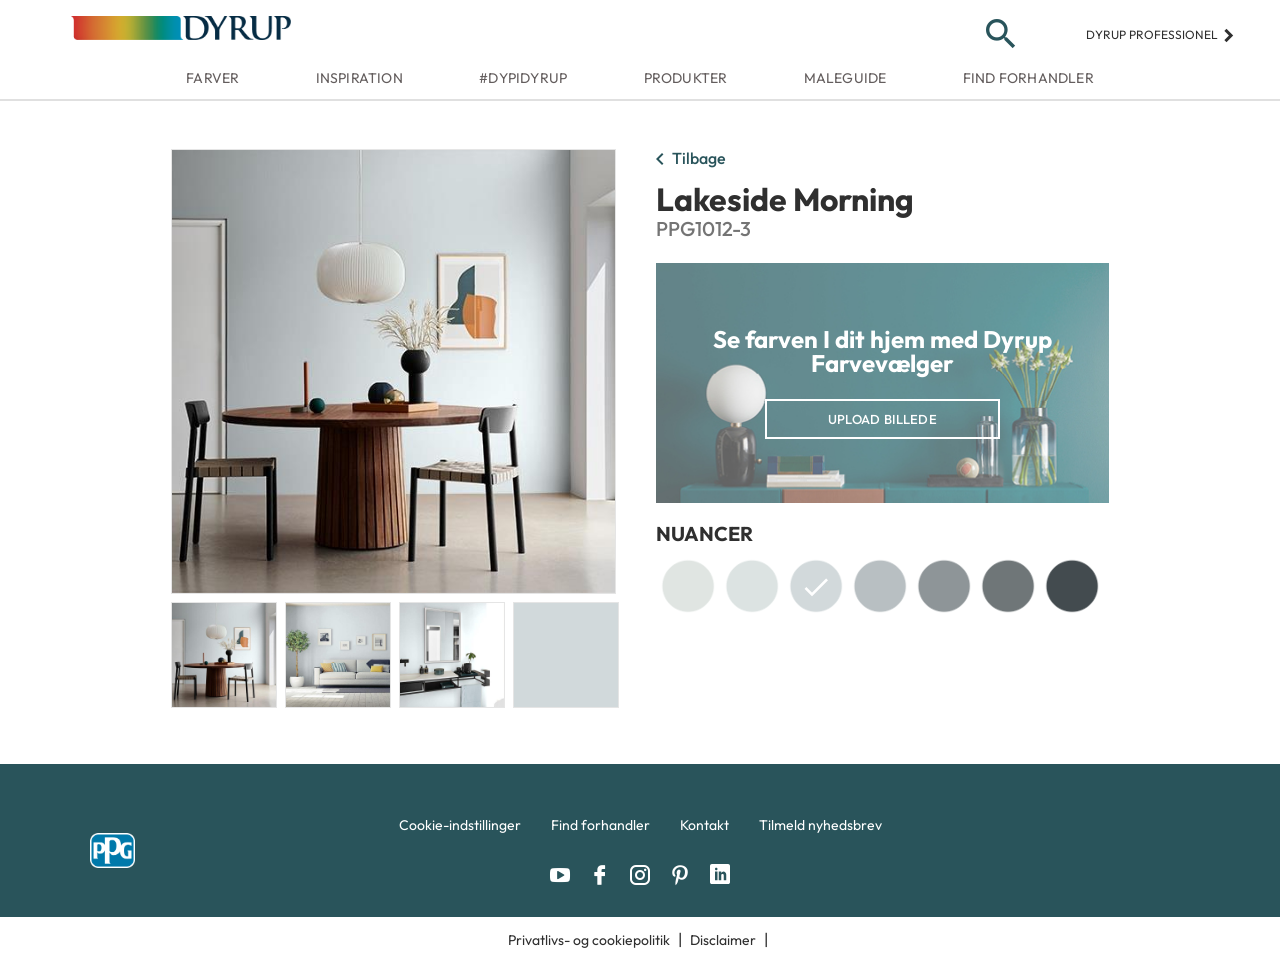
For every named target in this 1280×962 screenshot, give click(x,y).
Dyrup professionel (1160, 34)
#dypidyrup (523, 78)
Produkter (686, 78)
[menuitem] (460, 830)
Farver (212, 78)
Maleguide (845, 78)
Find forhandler (1028, 78)
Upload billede (882, 419)
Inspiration (359, 78)
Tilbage (687, 160)
